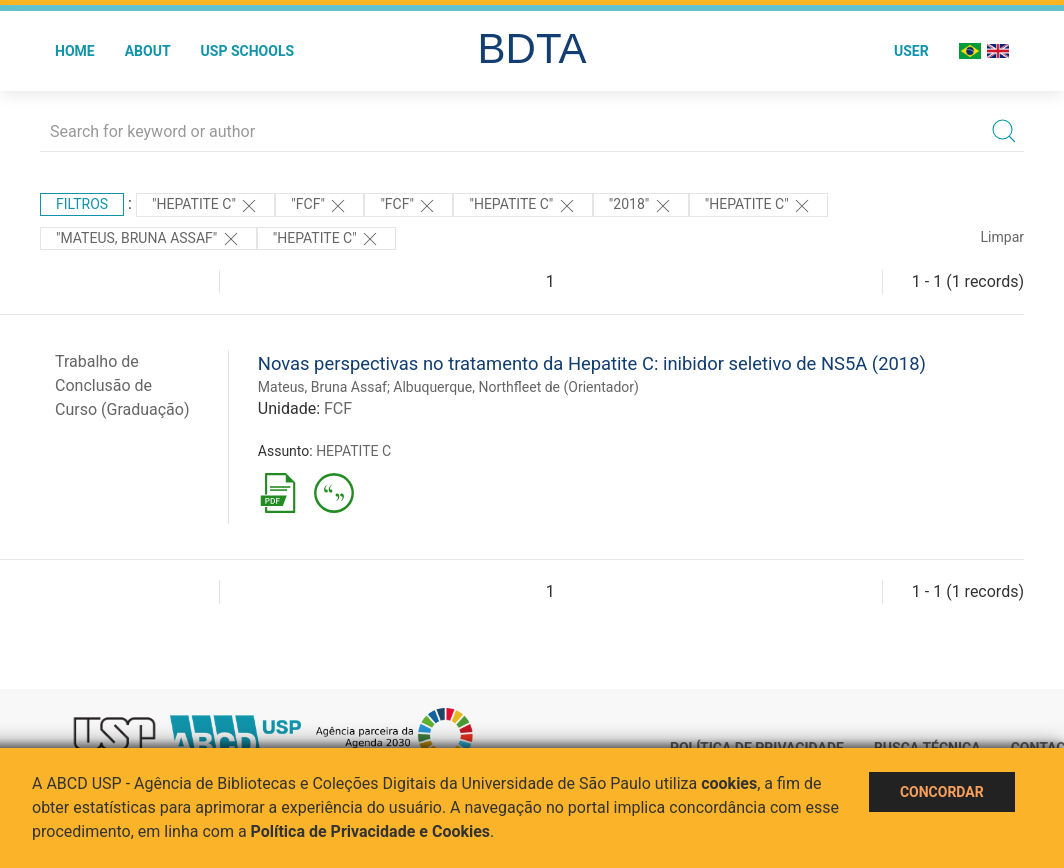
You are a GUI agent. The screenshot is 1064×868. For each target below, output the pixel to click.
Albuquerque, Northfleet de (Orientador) (516, 387)
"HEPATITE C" (205, 206)
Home (75, 51)
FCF (338, 408)
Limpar (1002, 237)
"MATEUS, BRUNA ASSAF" (148, 239)
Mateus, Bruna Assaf (322, 387)
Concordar (942, 792)
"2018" (641, 206)
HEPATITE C (353, 451)
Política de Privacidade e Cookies (371, 831)
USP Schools (248, 51)
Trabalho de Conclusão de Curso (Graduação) (122, 385)
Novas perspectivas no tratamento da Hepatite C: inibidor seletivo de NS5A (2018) (592, 363)
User (911, 51)
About (148, 51)
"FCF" (319, 206)
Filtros (82, 204)
